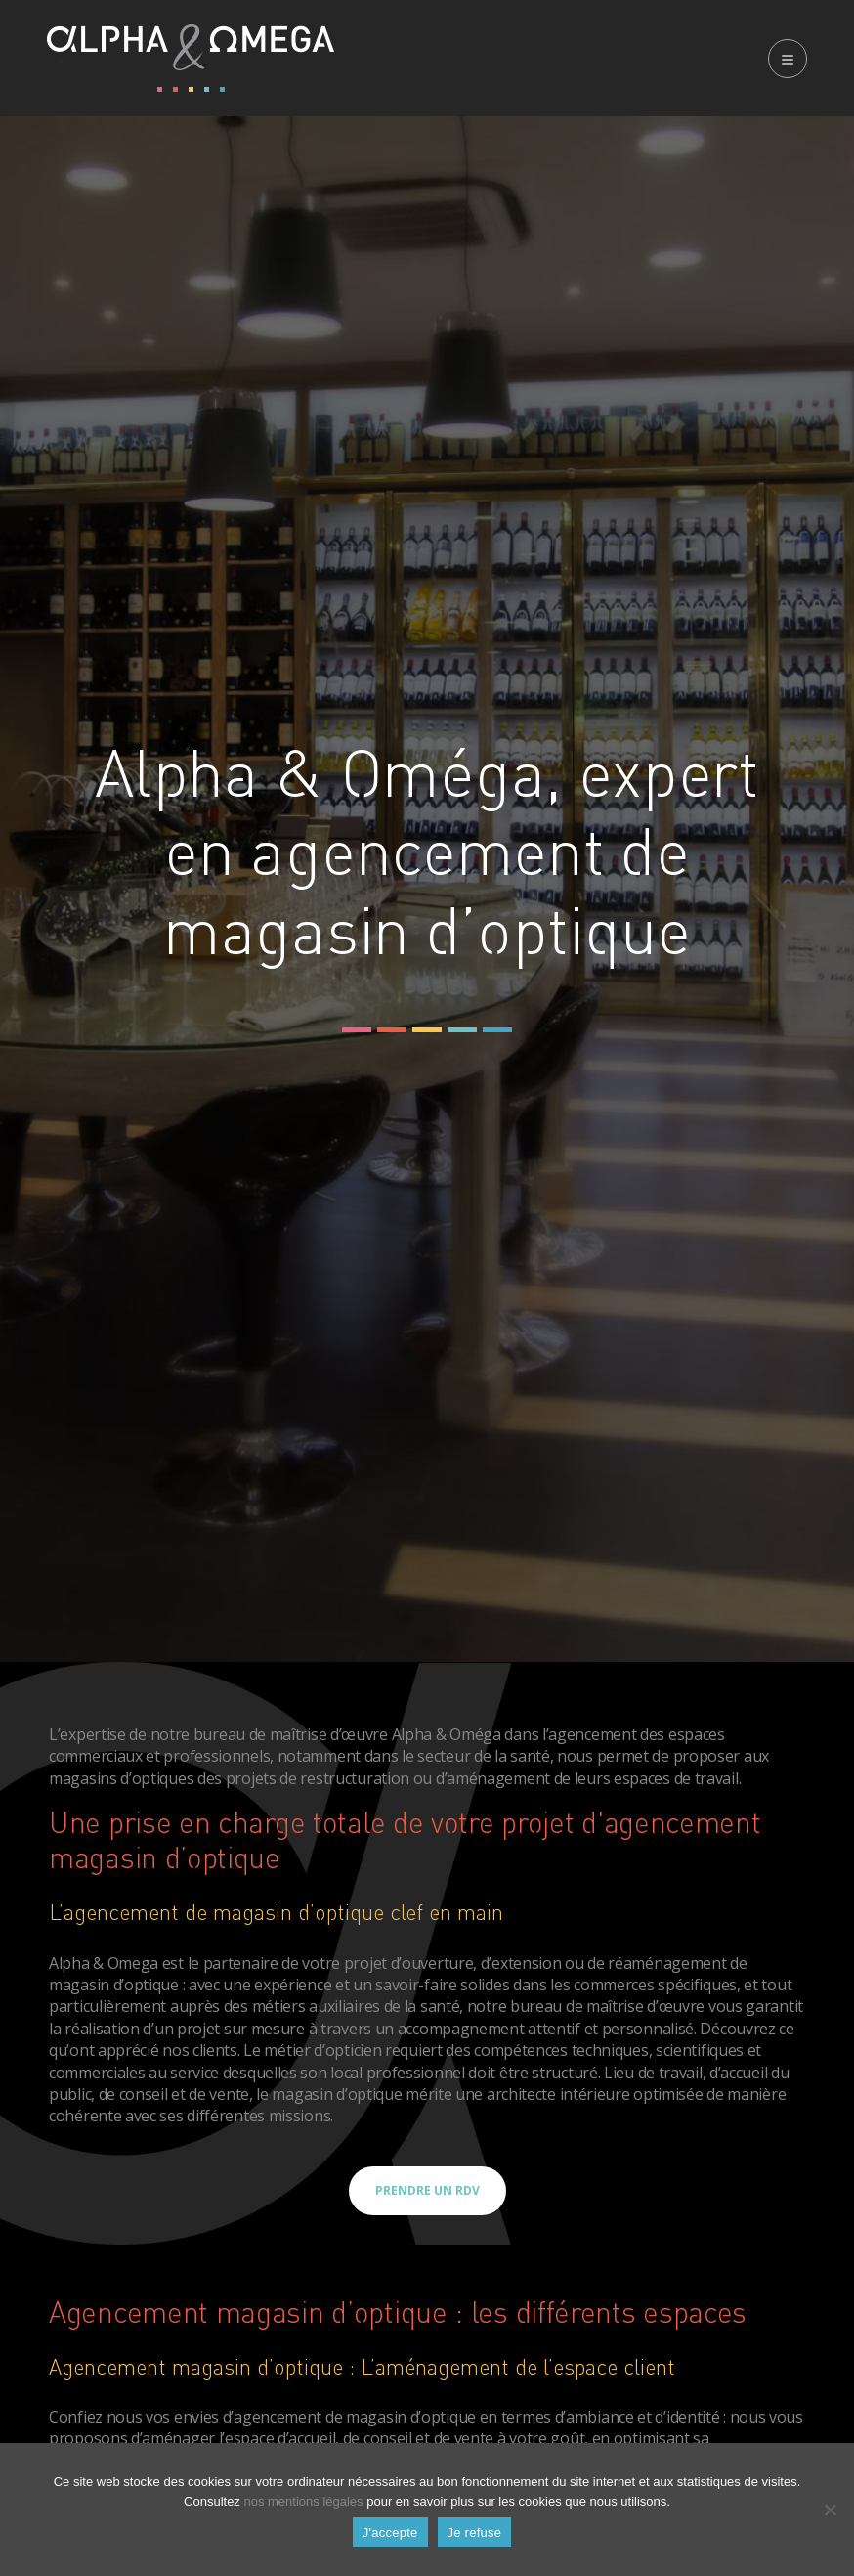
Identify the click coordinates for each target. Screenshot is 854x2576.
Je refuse (475, 2532)
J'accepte (390, 2532)
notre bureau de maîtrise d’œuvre (269, 1734)
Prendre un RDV (427, 2190)
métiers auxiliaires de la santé (356, 2006)
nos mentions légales (303, 2501)
